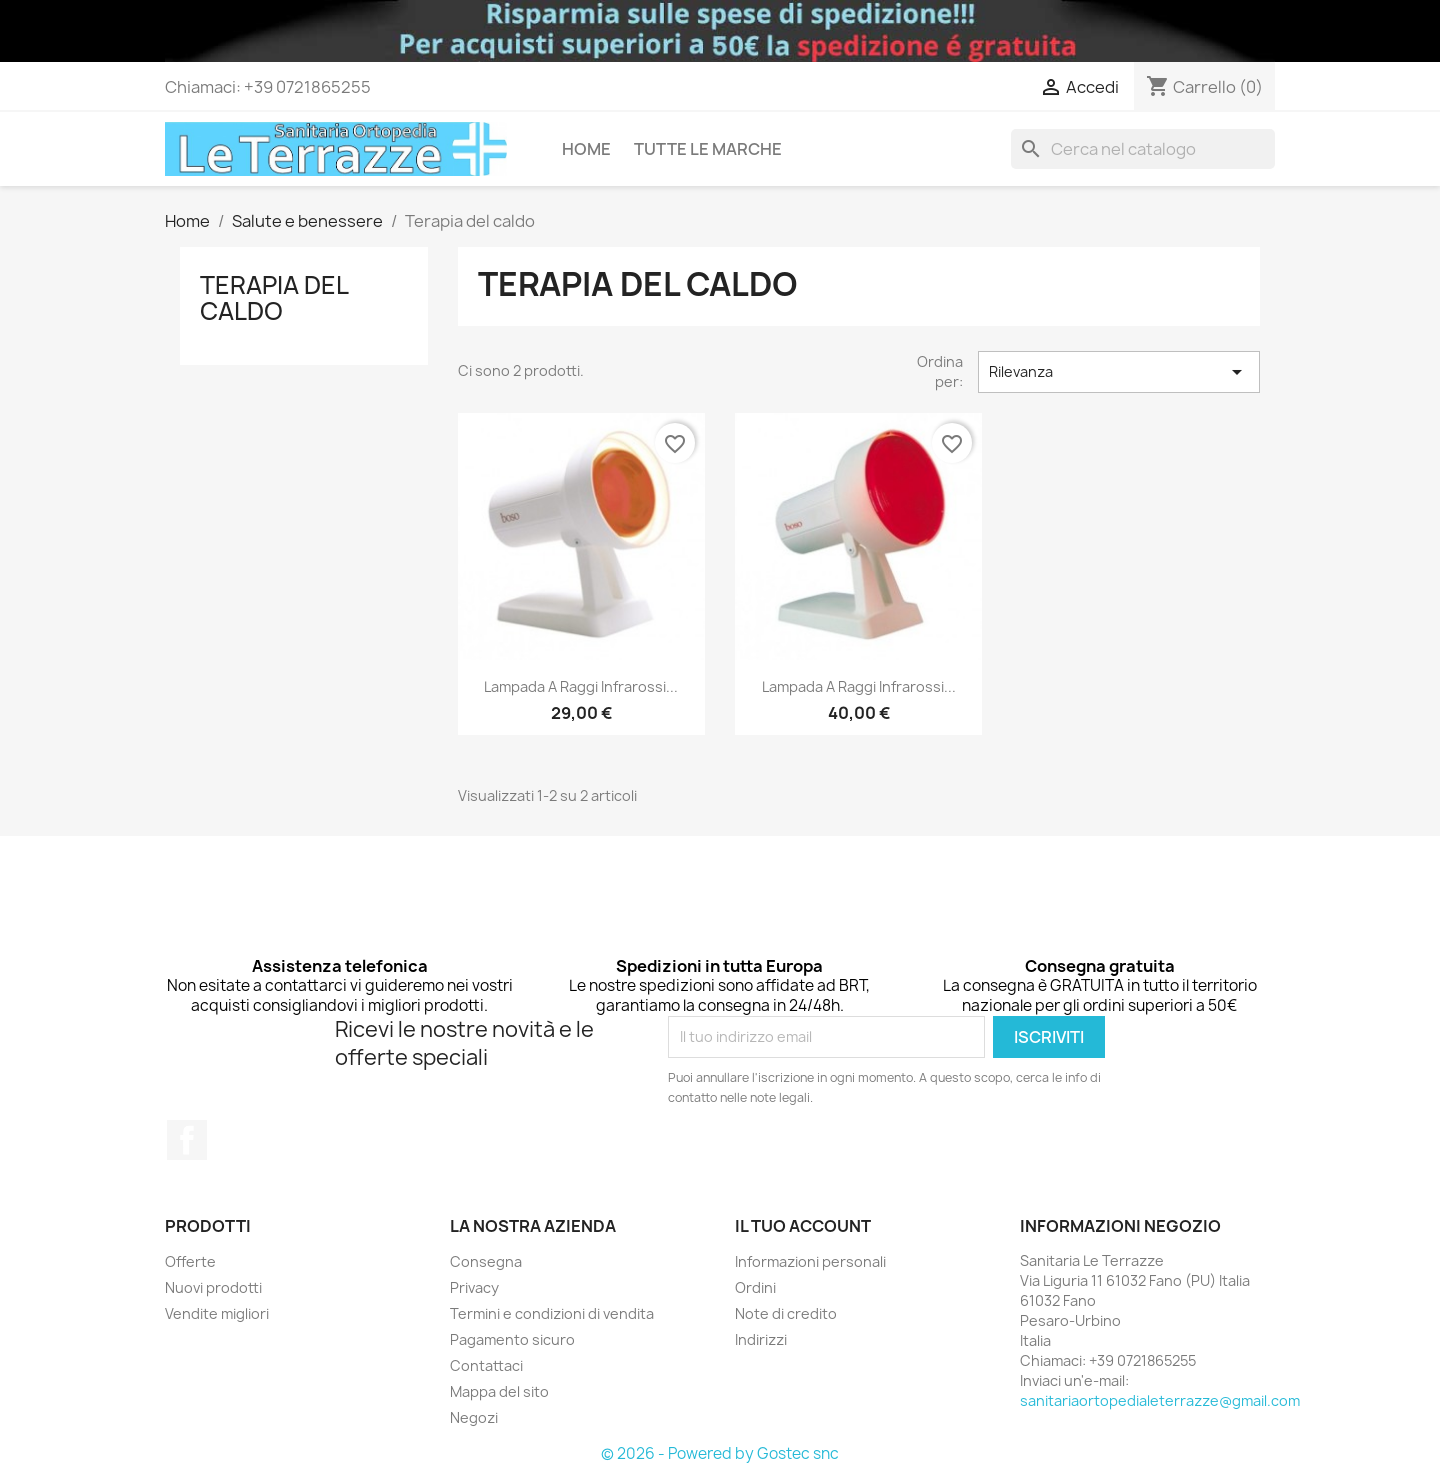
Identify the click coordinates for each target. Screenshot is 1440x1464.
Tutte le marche (708, 149)
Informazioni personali (810, 1261)
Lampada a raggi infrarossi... (581, 686)
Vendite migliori (217, 1313)
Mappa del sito (499, 1391)
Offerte (190, 1261)
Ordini (755, 1287)
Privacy (474, 1287)
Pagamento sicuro (512, 1339)
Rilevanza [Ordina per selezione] (1119, 372)
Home (586, 149)
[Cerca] (1143, 149)
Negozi (474, 1417)
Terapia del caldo (274, 298)
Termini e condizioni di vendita (552, 1313)
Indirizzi (761, 1339)
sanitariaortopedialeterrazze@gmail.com (1160, 1400)
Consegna (486, 1261)
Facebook (187, 1140)
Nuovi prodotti (213, 1287)
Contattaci (486, 1365)
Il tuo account (803, 1226)
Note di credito (786, 1313)
